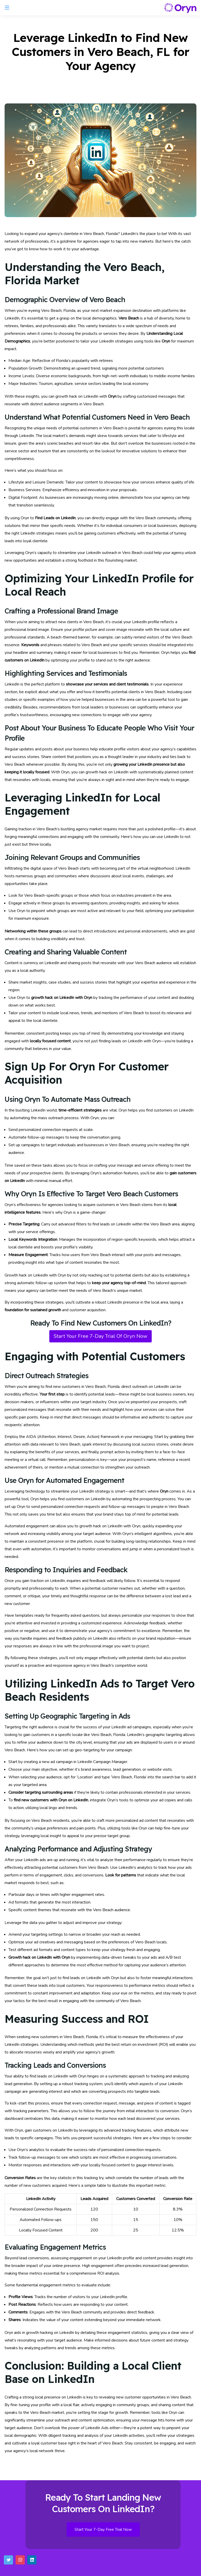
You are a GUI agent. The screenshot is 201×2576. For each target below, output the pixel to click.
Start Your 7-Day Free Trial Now (103, 2529)
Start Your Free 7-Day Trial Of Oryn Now (100, 1336)
